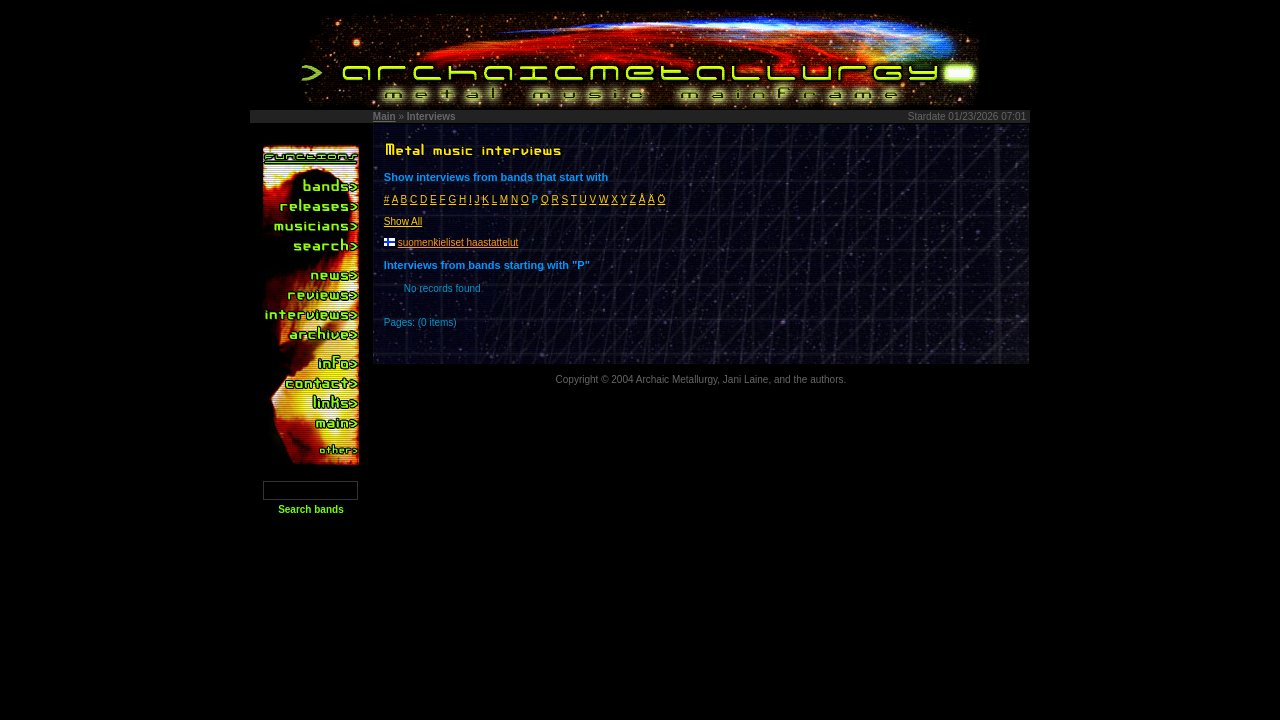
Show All (403, 221)
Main (384, 116)
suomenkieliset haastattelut (458, 242)
